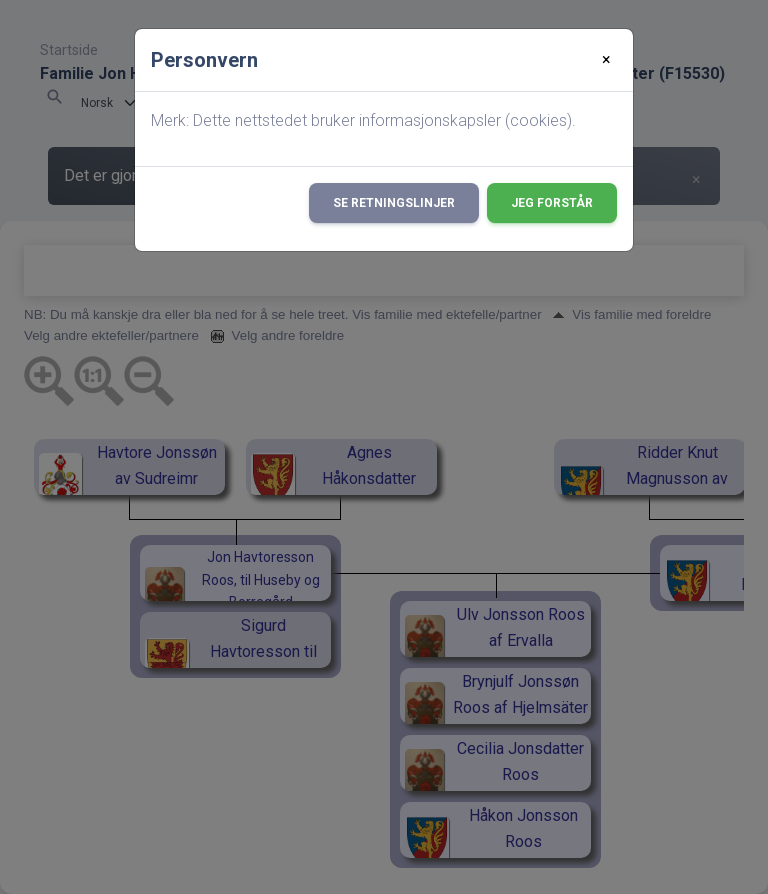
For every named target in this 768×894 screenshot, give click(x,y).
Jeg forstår (552, 203)
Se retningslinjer (394, 203)
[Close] (606, 60)
